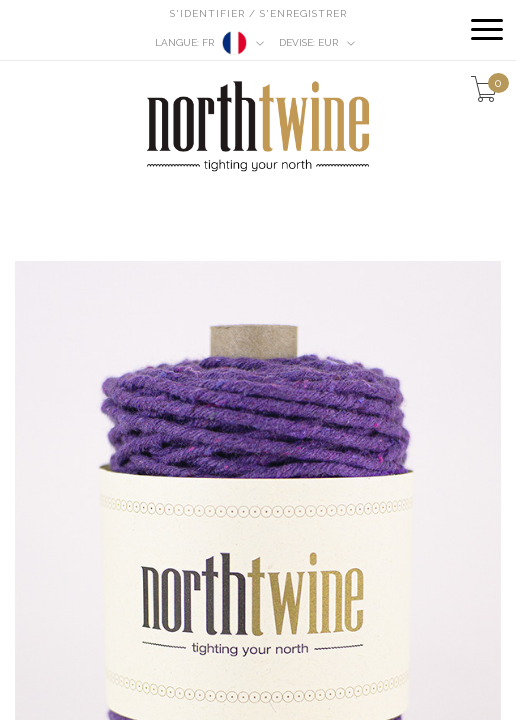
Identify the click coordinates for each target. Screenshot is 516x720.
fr (210, 43)
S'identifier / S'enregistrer (258, 13)
